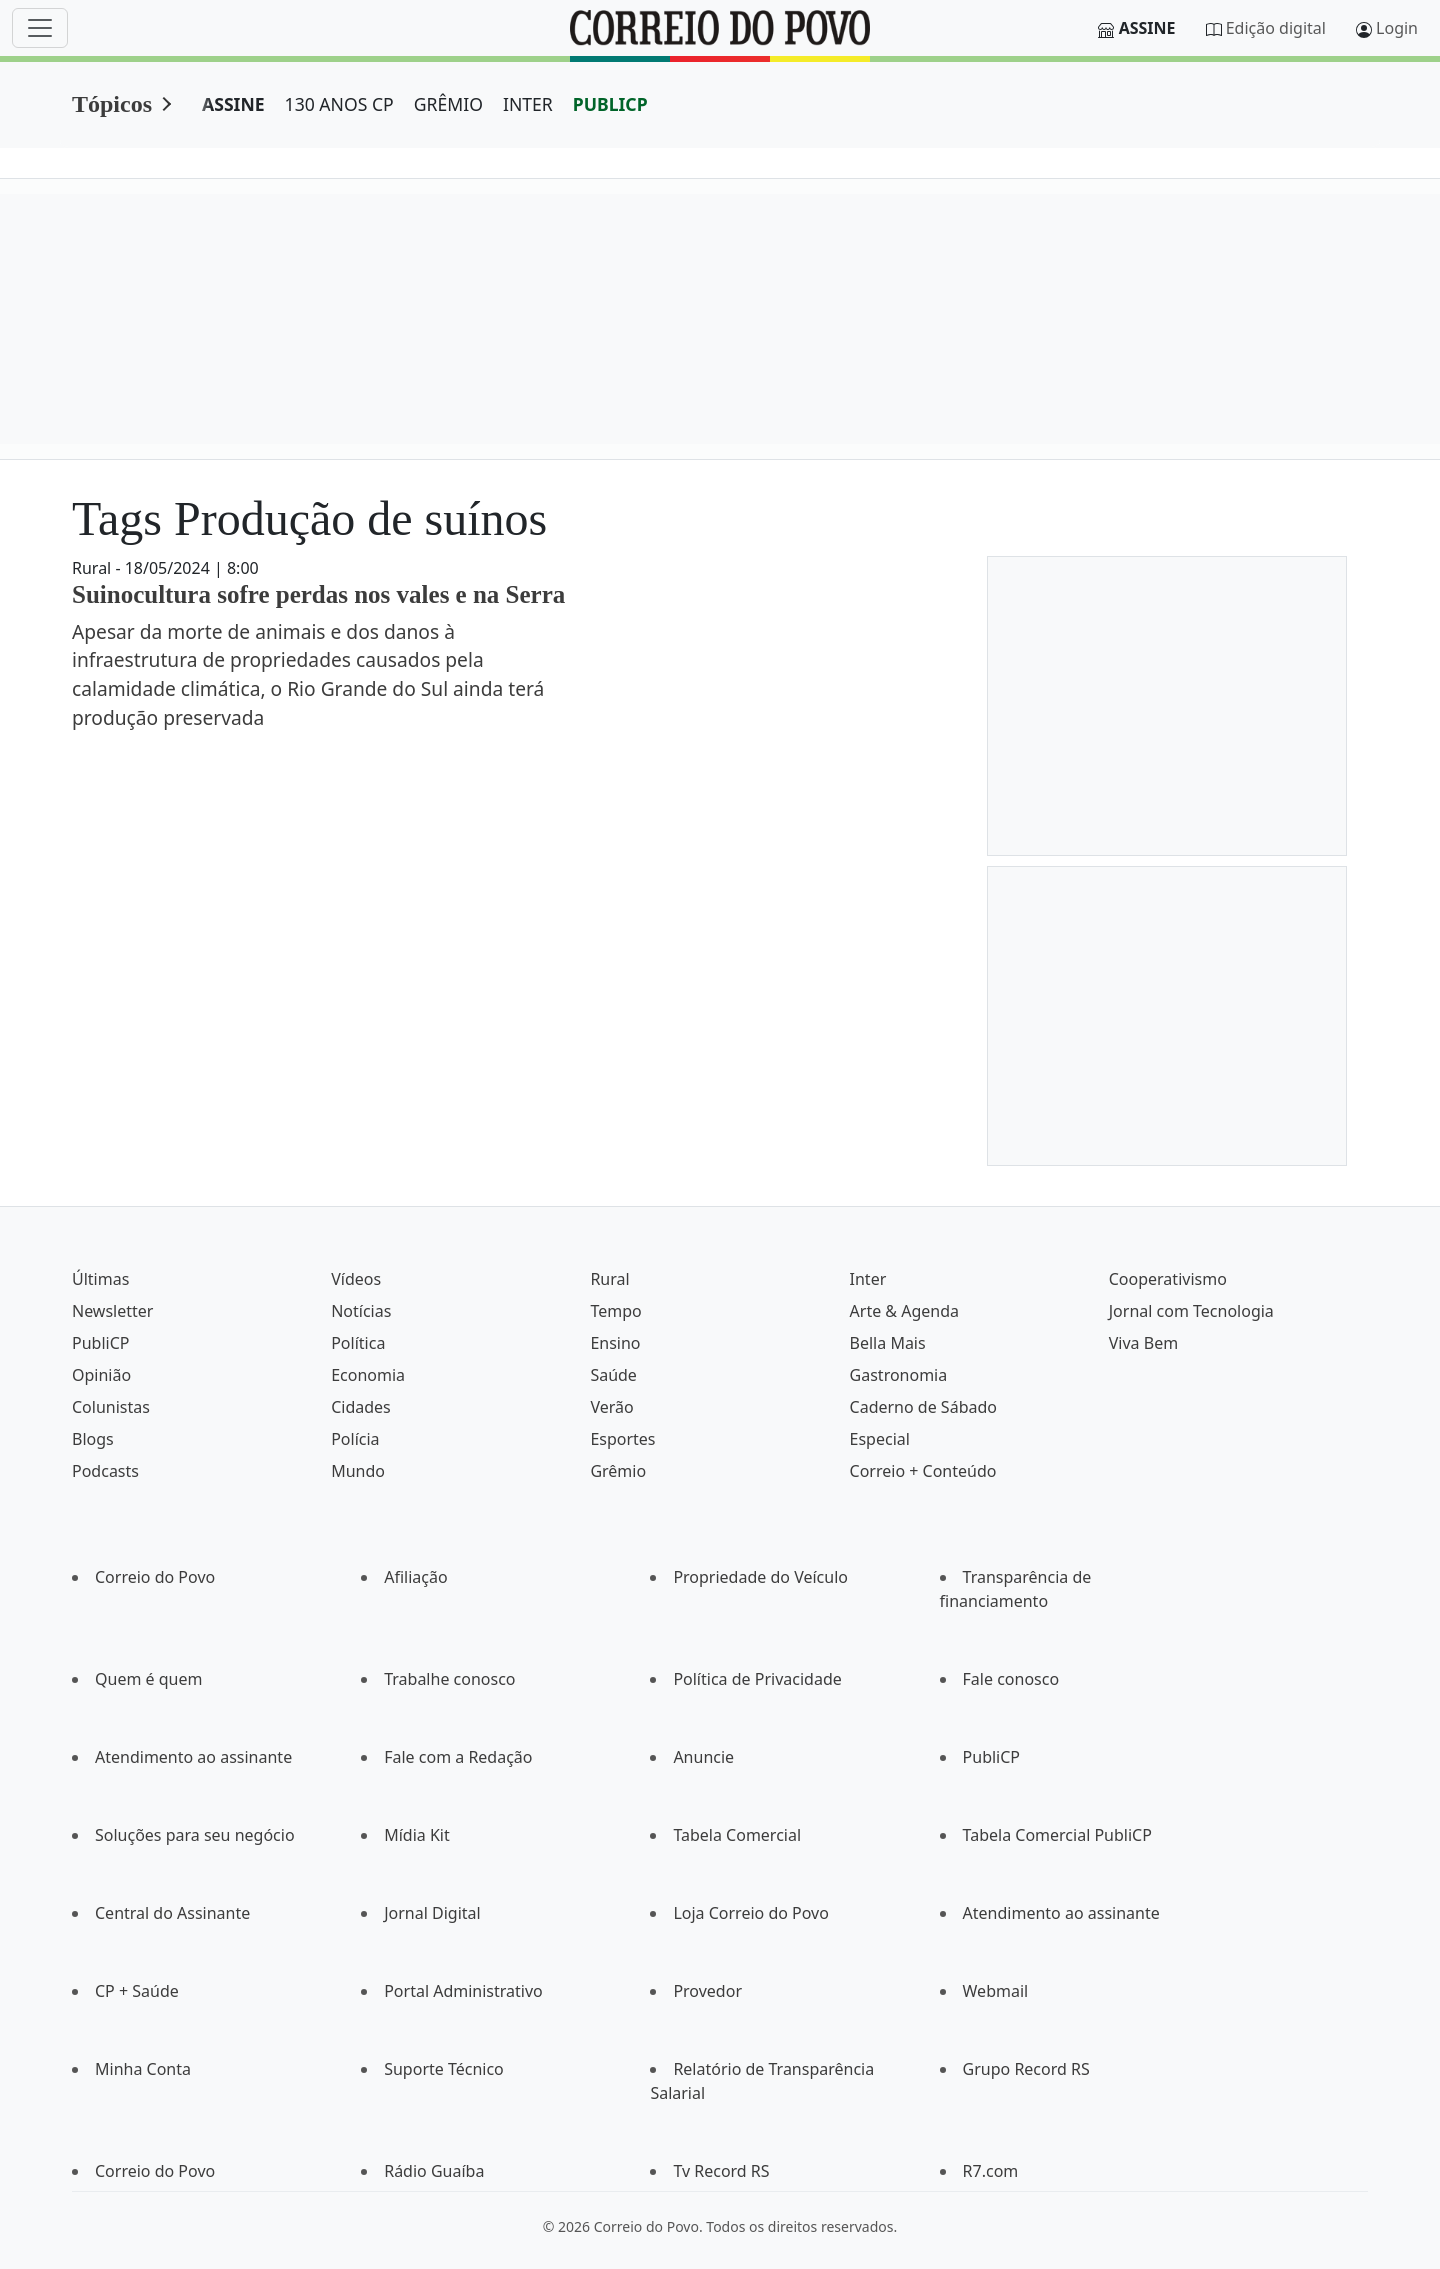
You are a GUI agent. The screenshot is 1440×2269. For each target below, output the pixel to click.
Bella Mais (888, 1343)
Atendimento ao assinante (193, 1757)
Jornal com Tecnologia (1191, 1311)
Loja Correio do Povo (751, 1913)
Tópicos (112, 104)
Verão (611, 1407)
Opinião (101, 1375)
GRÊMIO (448, 104)
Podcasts (105, 1471)
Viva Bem (1143, 1343)
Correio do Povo (155, 1577)
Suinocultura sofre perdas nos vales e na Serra (318, 594)
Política (358, 1343)
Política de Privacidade (757, 1679)
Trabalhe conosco (449, 1679)
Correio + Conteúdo (923, 1471)
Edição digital (1276, 28)
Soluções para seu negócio (195, 1835)
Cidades (361, 1407)
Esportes (622, 1439)
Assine (1147, 28)
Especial (880, 1439)
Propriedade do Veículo (760, 1577)
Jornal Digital (432, 1913)
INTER (528, 104)
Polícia (355, 1439)
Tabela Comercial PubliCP (1057, 1835)
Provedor (707, 1991)
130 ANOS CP (339, 104)
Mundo (358, 1471)
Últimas (100, 1279)
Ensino (615, 1343)
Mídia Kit (417, 1835)
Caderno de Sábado (923, 1407)
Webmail (996, 1991)
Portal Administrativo (463, 1991)
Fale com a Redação (458, 1757)
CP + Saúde (137, 1991)
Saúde (613, 1375)
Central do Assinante (172, 1913)
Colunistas (111, 1407)
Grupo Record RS (1026, 2069)
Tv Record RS (721, 2171)
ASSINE (233, 104)
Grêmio (618, 1471)
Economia (368, 1375)
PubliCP (100, 1343)
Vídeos (356, 1279)
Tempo (615, 1311)
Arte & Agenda (904, 1311)
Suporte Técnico (444, 2069)
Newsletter (112, 1311)
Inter (868, 1279)
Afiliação (415, 1577)
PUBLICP (610, 104)
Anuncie (703, 1757)
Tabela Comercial (737, 1835)
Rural (609, 1279)
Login (1397, 28)
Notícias (361, 1311)
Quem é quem (148, 1679)
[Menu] (40, 28)
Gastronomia (899, 1375)
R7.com (991, 2171)
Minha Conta (143, 2069)
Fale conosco (1011, 1679)
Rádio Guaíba (434, 2171)
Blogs (93, 1439)
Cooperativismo (1168, 1279)
